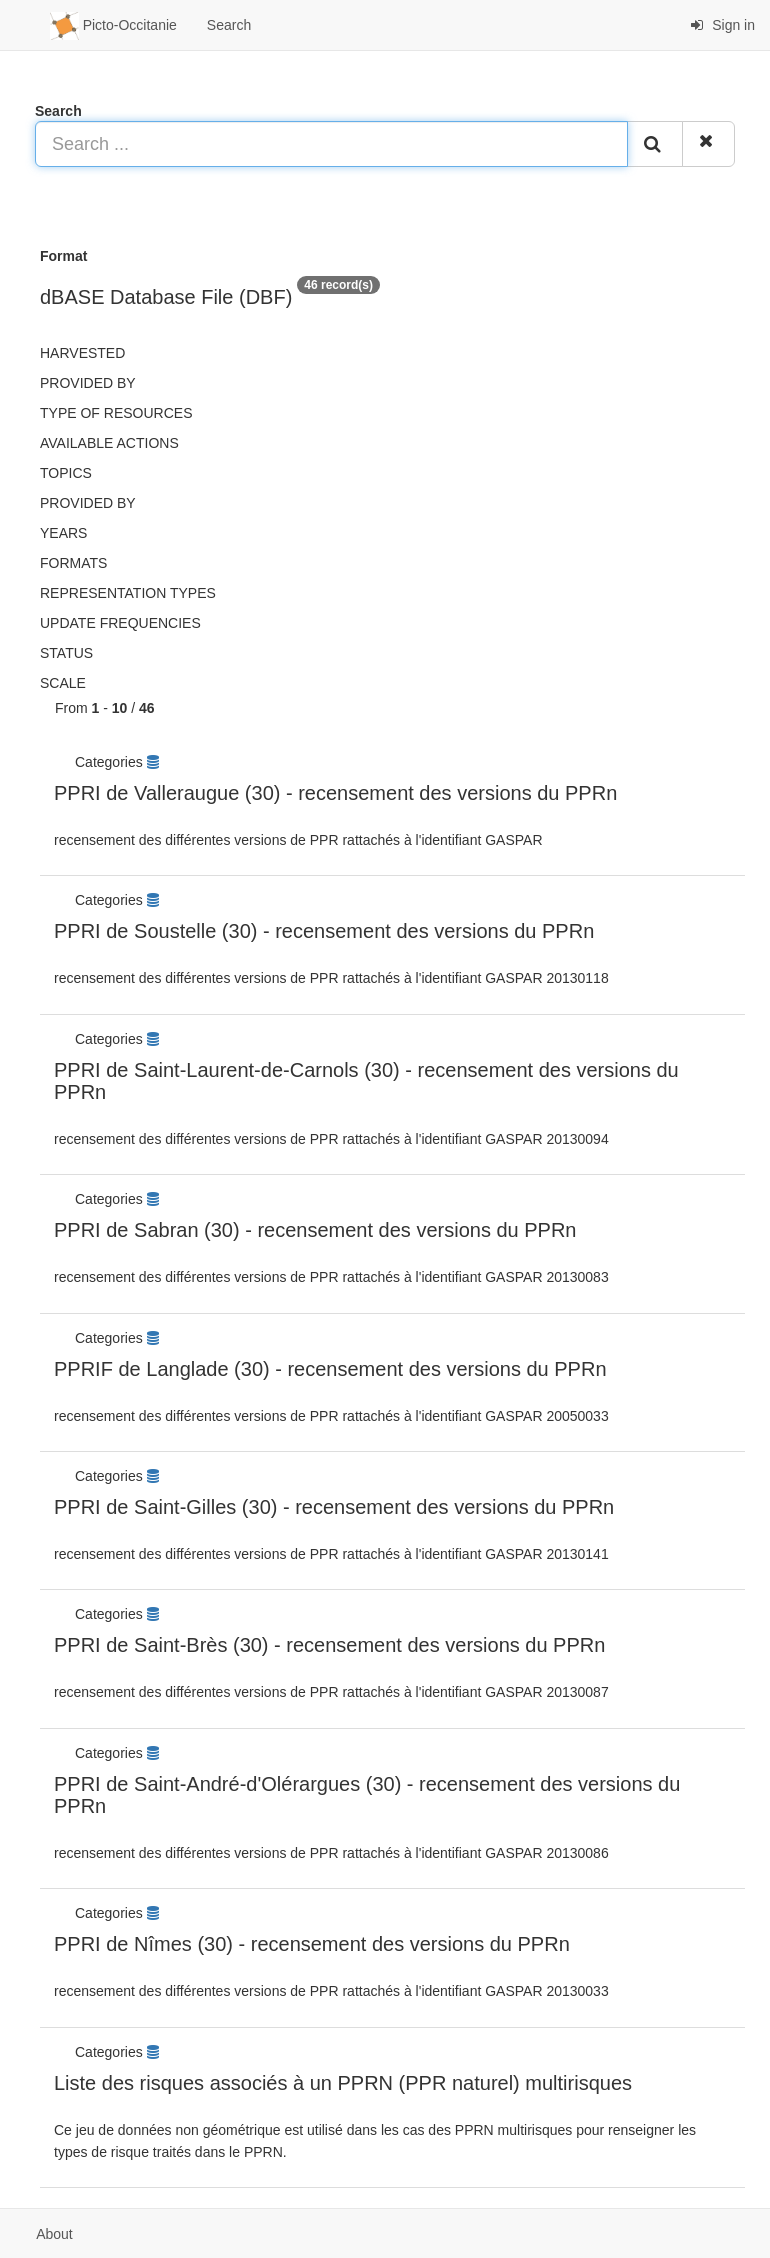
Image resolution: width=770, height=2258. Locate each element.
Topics (66, 473)
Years (63, 533)
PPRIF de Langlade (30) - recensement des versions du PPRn (330, 1369)
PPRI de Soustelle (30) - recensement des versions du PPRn (324, 931)
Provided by (88, 383)
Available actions (109, 443)
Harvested (82, 353)
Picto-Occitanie (113, 26)
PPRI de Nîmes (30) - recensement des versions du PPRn (312, 1944)
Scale (63, 683)
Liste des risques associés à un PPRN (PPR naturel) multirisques (343, 2083)
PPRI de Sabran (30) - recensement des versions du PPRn (315, 1230)
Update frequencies (120, 623)
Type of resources (116, 413)
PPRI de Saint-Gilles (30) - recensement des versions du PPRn (334, 1507)
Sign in (722, 25)
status (66, 653)
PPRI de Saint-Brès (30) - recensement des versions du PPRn (329, 1645)
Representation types (128, 593)
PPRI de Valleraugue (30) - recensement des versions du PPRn (335, 793)
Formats (73, 563)
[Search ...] (331, 144)
